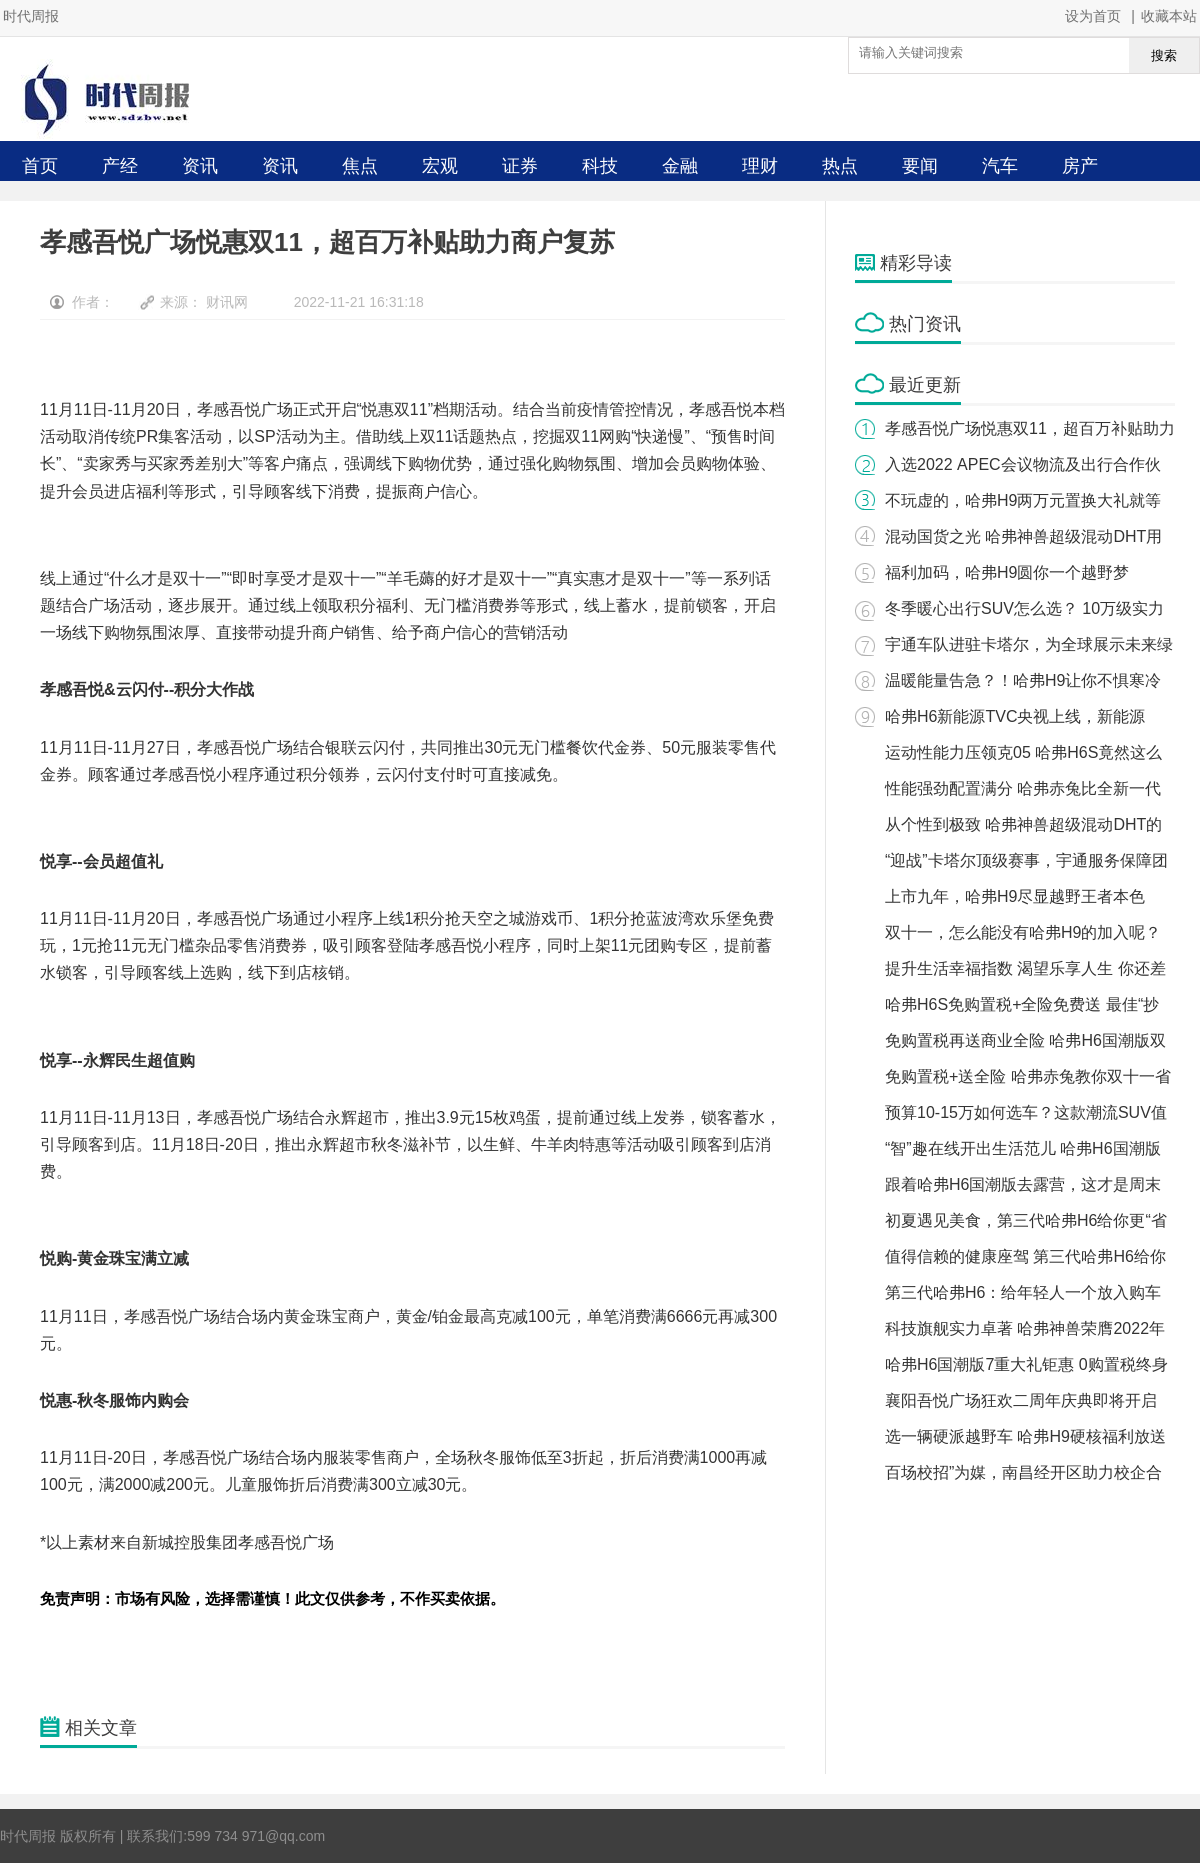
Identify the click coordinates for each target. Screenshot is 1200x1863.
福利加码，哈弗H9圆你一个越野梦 (1007, 572)
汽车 (1000, 166)
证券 (520, 166)
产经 (120, 166)
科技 (600, 166)
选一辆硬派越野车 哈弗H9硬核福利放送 (1025, 1436)
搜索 (1164, 55)
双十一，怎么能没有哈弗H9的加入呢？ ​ (1025, 932)
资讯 (200, 166)
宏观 (440, 166)
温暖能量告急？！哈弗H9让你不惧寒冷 (1023, 680)
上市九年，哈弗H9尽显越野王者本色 (1015, 896)
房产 (1080, 166)
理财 (760, 166)
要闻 (920, 166)
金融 (680, 166)
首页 (40, 166)
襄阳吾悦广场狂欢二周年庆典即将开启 (1021, 1400)
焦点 (360, 166)
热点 (840, 166)
